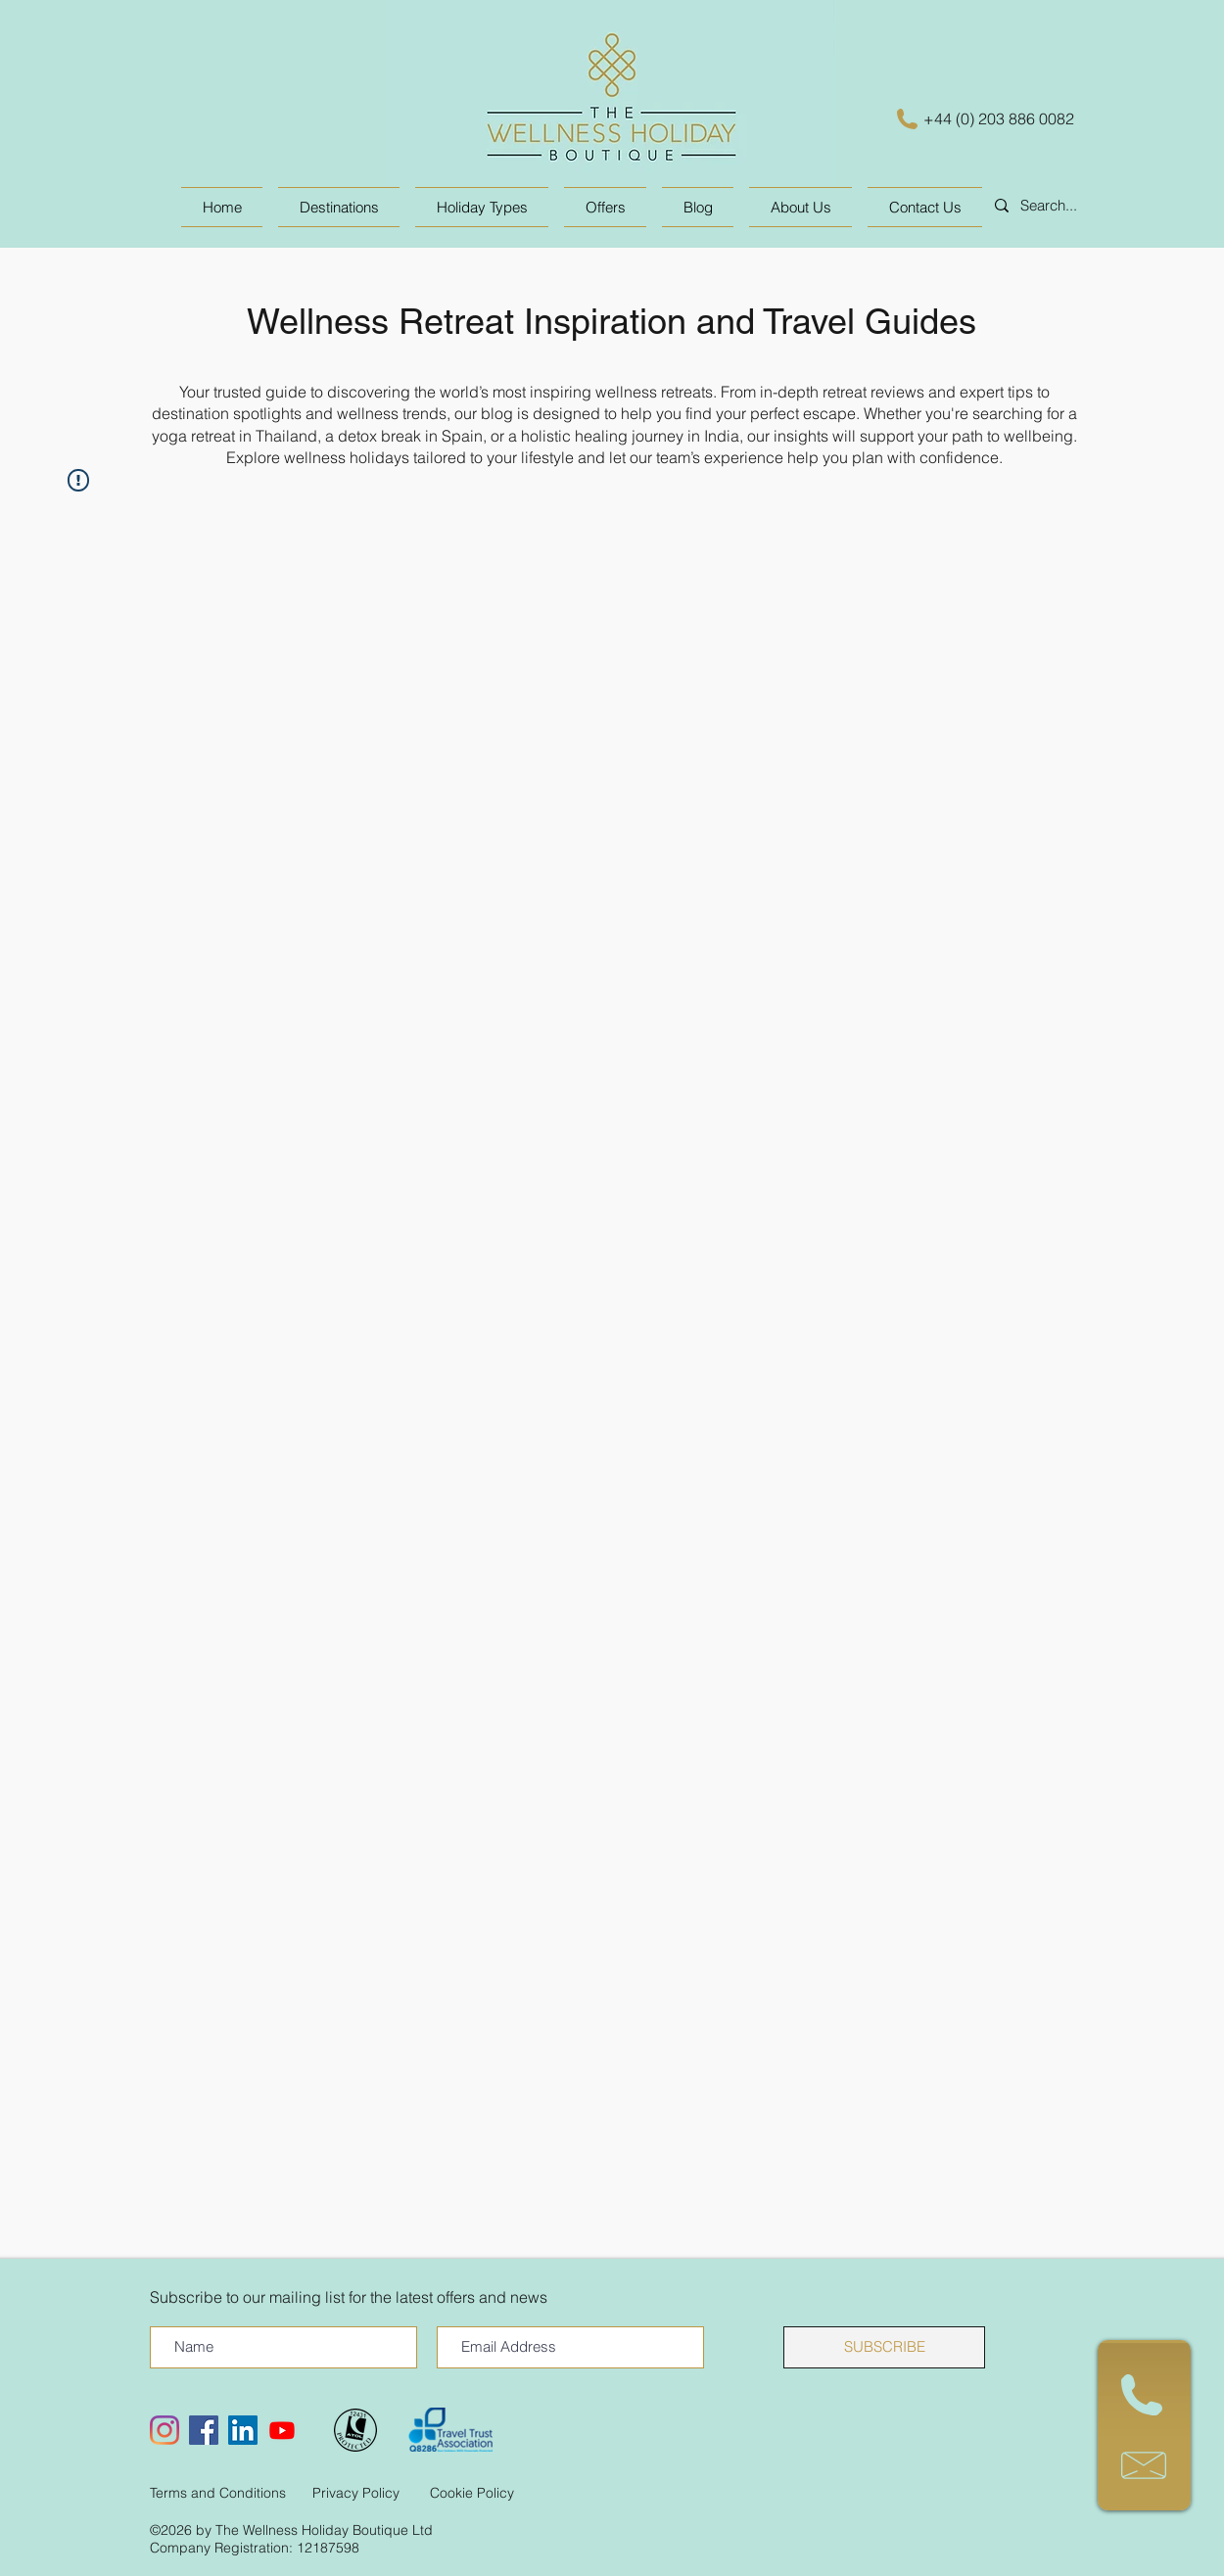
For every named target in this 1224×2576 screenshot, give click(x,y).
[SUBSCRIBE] (884, 2347)
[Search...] (1079, 205)
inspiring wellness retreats (621, 391)
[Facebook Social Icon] (203, 2430)
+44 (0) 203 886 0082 (998, 118)
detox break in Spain (410, 435)
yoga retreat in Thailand (234, 435)
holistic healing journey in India (630, 435)
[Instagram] (164, 2430)
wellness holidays (346, 457)
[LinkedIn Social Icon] (243, 2430)
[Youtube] (282, 2430)
